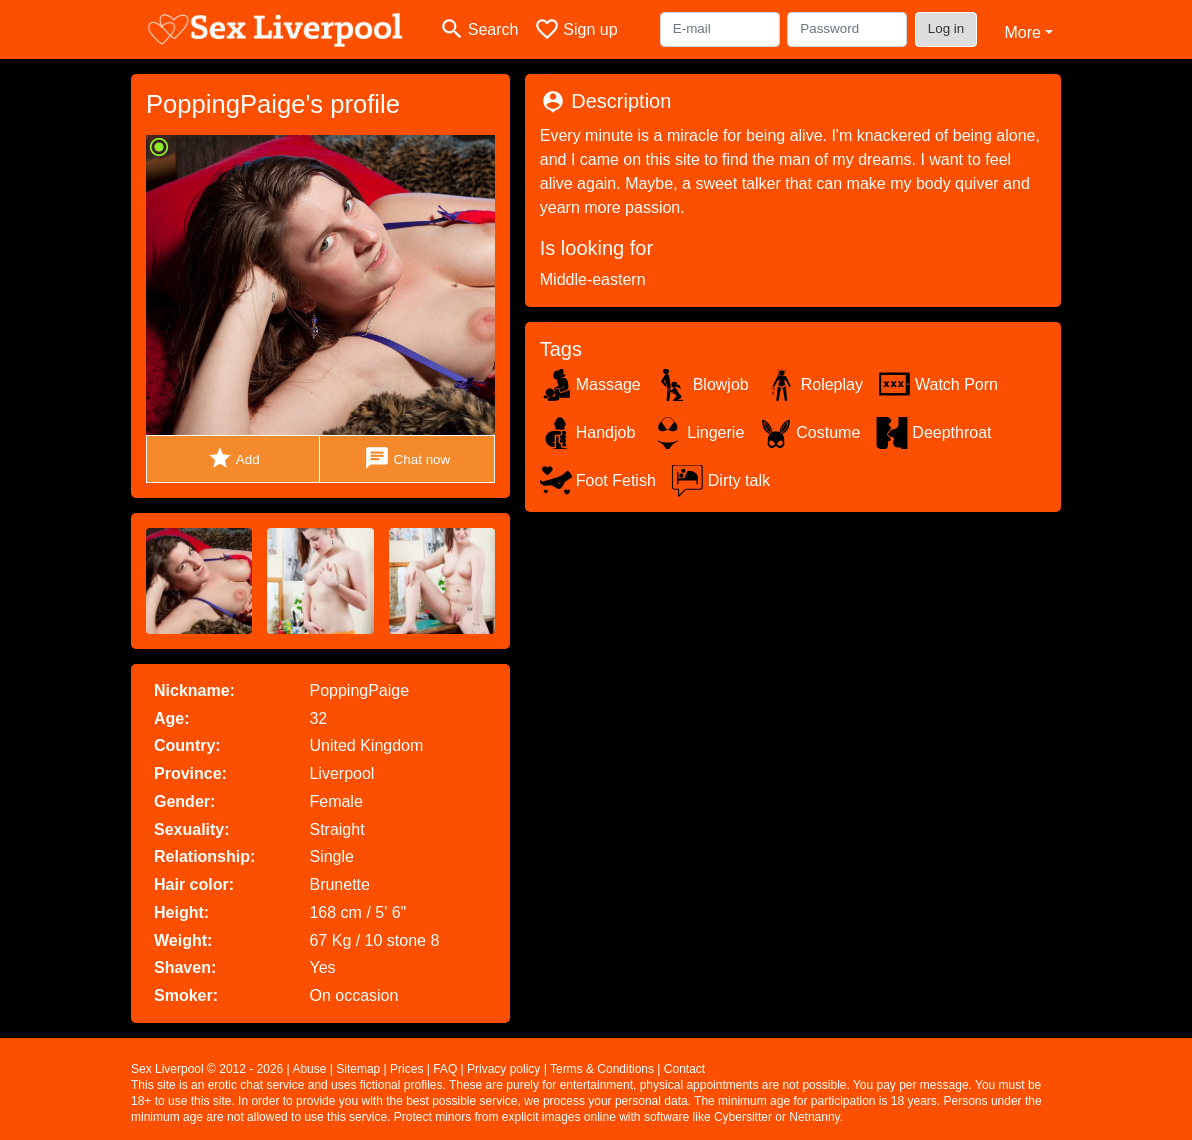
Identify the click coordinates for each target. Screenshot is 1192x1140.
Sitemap (358, 1069)
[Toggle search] (478, 29)
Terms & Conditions (602, 1069)
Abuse (309, 1069)
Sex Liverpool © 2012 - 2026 (207, 1069)
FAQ (445, 1069)
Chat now (407, 458)
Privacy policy (503, 1069)
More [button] (1022, 32)
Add (233, 458)
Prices (406, 1069)
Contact (684, 1069)
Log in (946, 28)
